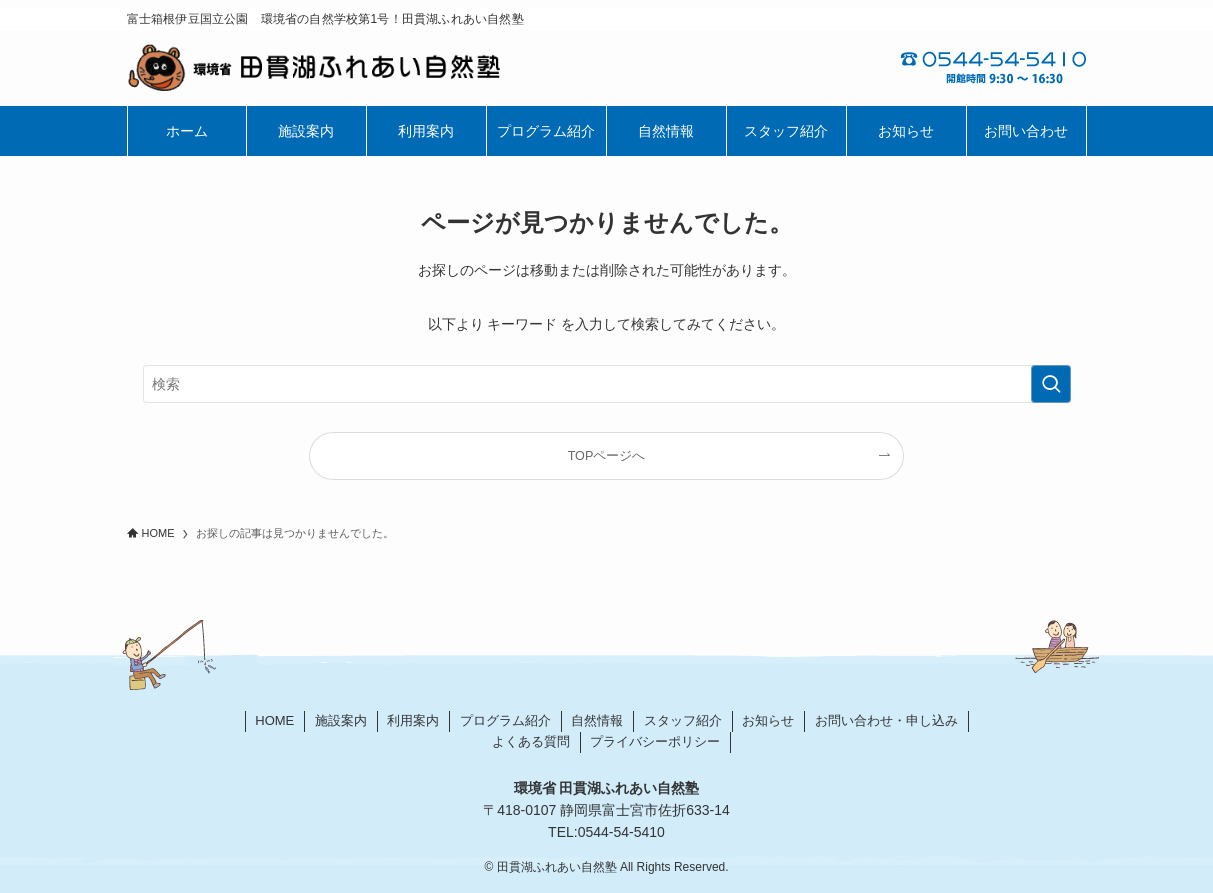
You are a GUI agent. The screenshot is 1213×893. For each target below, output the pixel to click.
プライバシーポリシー (655, 741)
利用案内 (413, 720)
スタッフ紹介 (683, 720)
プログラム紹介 (505, 720)
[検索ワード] (607, 384)
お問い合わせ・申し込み (886, 720)
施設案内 (341, 720)
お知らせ (768, 720)
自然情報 (597, 720)
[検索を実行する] (1051, 384)
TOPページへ (607, 456)
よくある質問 (531, 741)
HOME (274, 720)
